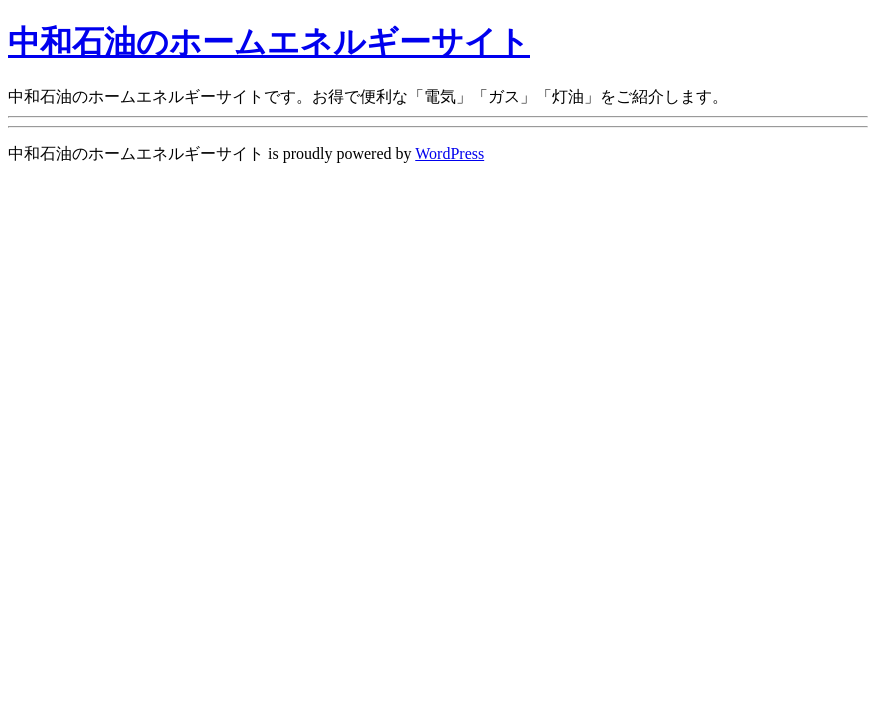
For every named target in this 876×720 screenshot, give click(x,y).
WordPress (449, 153)
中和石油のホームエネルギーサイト (269, 42)
